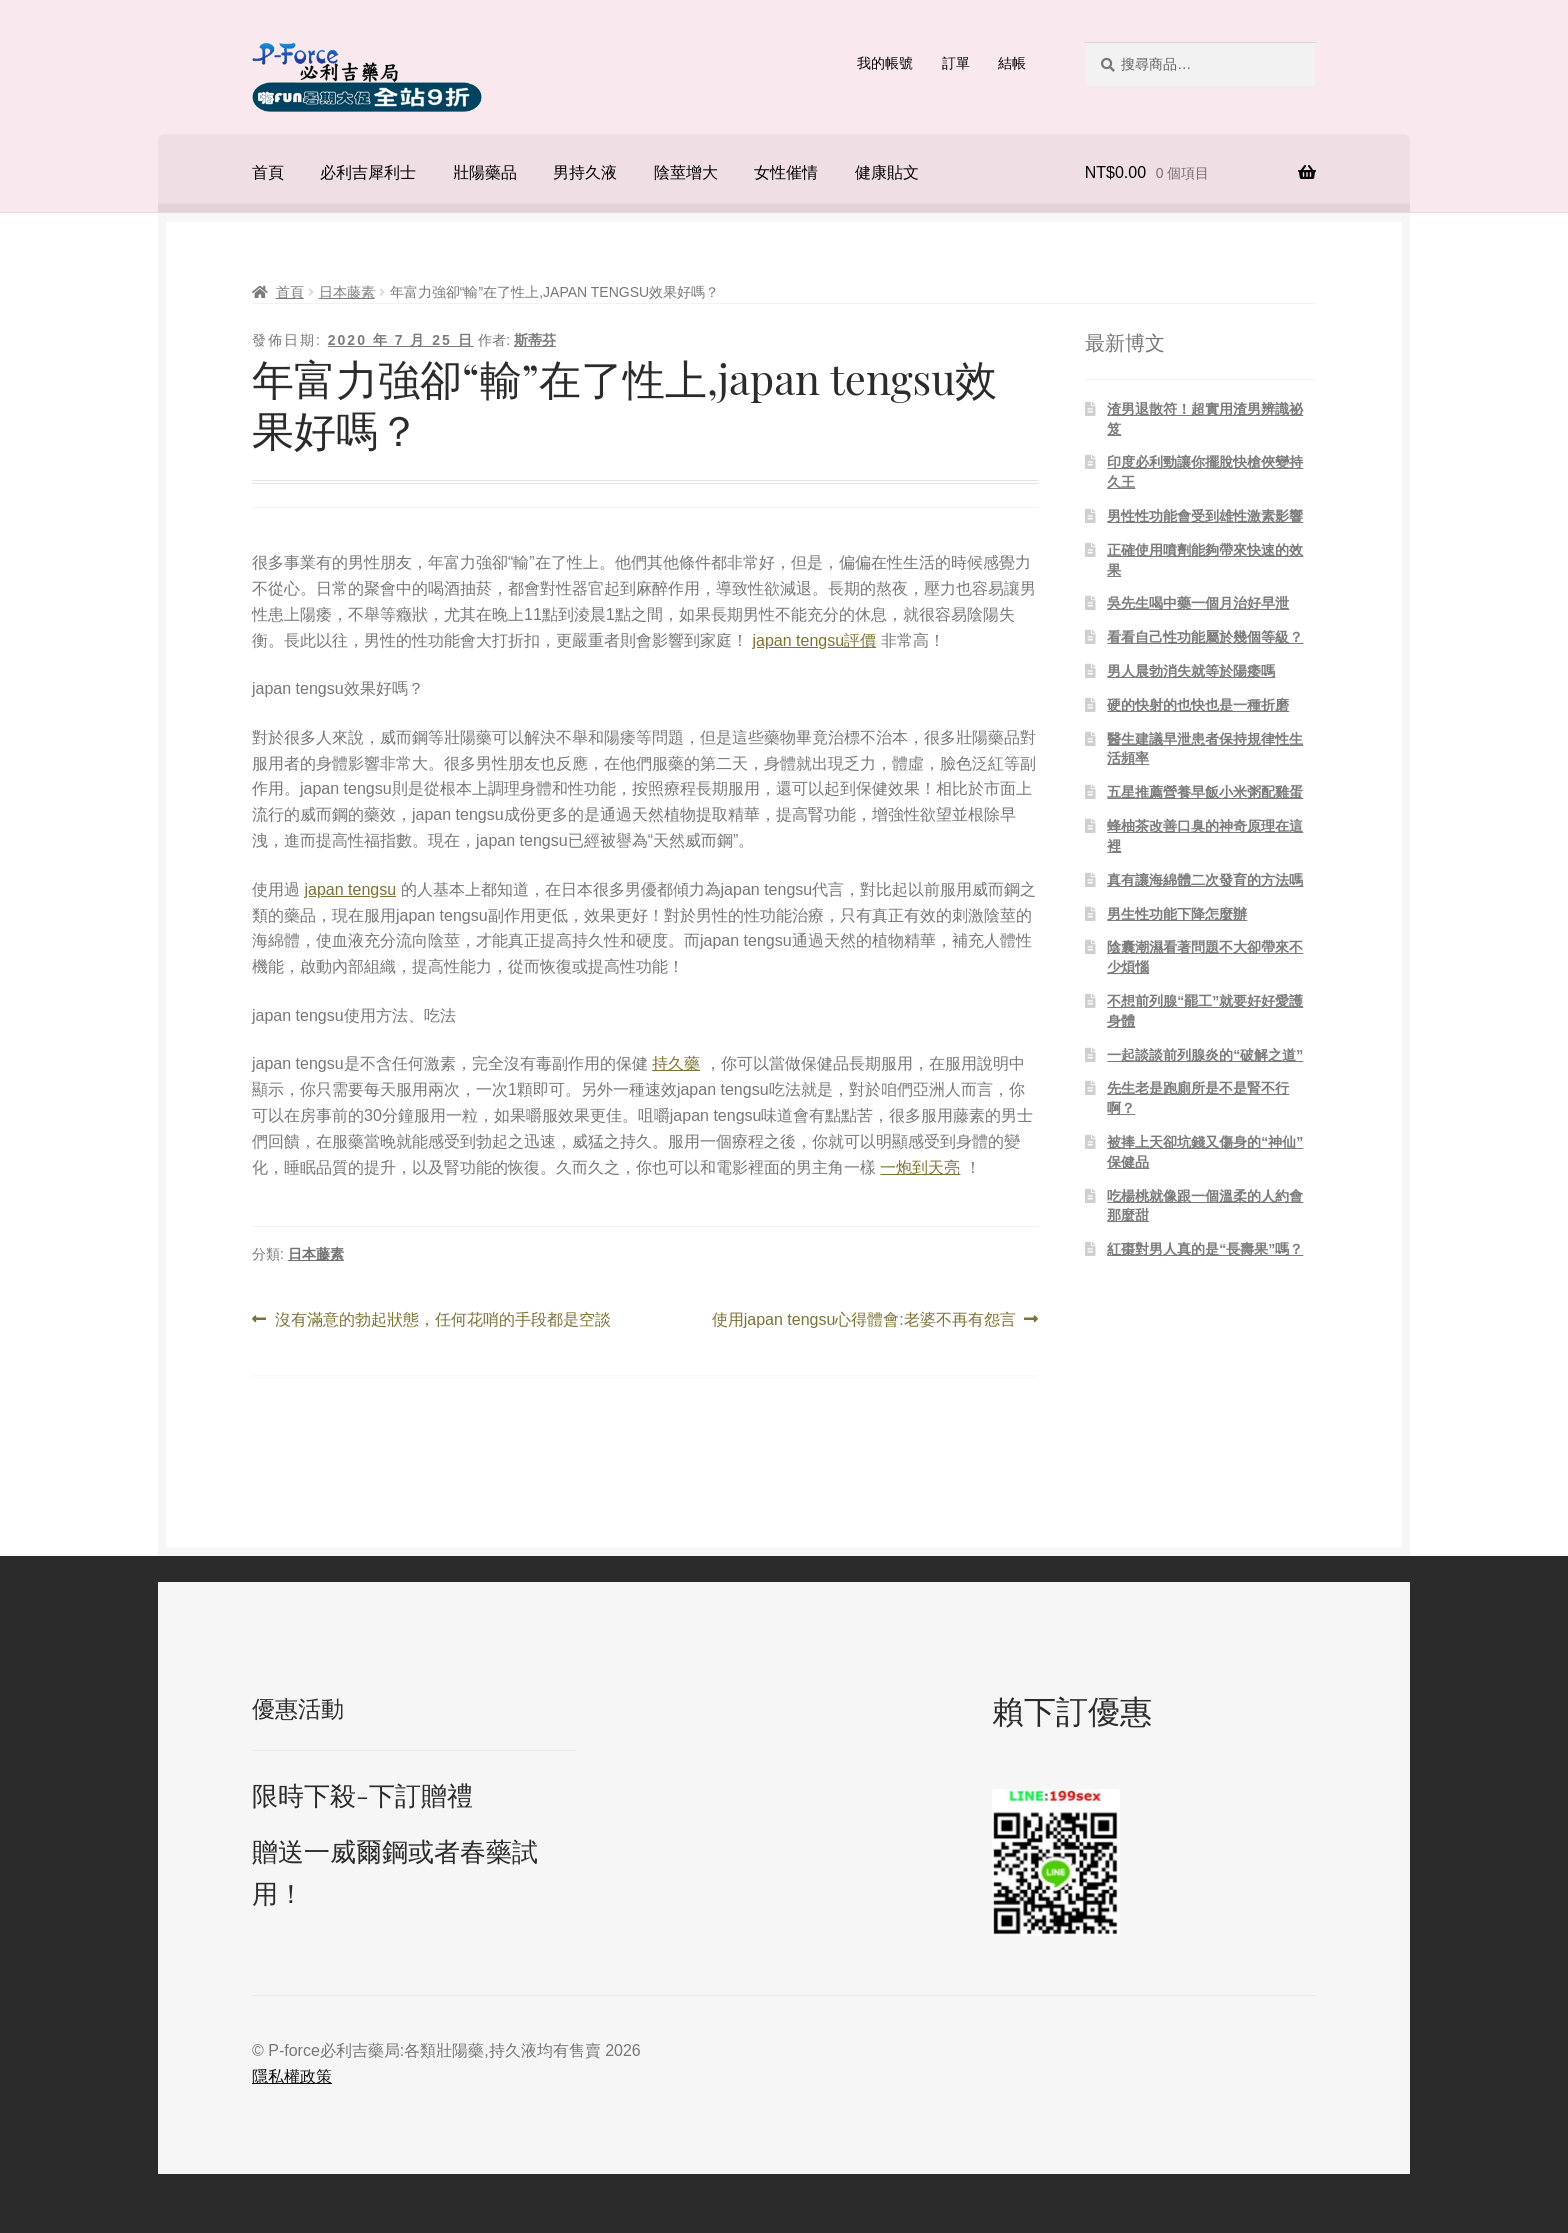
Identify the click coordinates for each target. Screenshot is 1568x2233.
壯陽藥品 (485, 172)
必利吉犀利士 (368, 172)
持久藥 (676, 1063)
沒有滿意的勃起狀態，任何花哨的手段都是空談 (442, 1320)
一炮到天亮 (920, 1167)
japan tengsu (350, 889)
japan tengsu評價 (814, 640)
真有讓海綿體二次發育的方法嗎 (1205, 880)
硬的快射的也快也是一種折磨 (1198, 705)
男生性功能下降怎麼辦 (1177, 914)
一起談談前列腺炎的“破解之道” (1205, 1055)
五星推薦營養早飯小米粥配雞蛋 (1205, 792)
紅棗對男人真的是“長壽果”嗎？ (1205, 1249)
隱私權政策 (292, 2076)
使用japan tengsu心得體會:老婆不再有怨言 (864, 1320)
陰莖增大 (686, 172)
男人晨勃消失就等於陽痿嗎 (1191, 671)
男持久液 (585, 172)
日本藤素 (347, 292)
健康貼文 (887, 172)
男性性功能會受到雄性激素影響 (1205, 516)
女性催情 (786, 172)
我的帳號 (885, 63)
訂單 (956, 63)
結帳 (1012, 63)
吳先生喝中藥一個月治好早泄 (1198, 603)
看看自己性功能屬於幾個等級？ (1205, 637)
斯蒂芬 (535, 340)
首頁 (268, 172)
